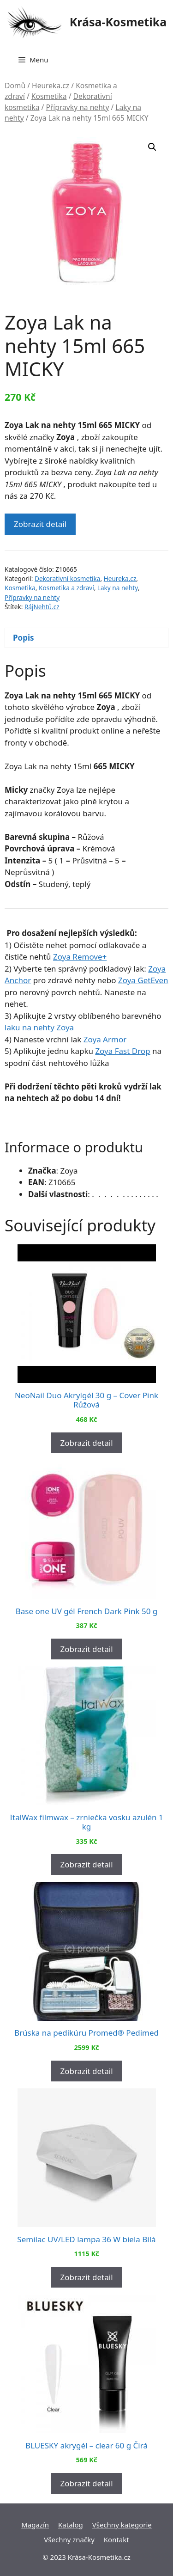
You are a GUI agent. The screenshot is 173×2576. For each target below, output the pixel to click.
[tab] (86, 638)
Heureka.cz (50, 85)
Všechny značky (69, 2539)
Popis (23, 637)
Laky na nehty (117, 587)
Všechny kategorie (122, 2524)
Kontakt (116, 2539)
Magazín (35, 2524)
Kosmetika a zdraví (66, 587)
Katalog (70, 2524)
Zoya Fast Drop (122, 1051)
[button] (152, 147)
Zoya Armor (105, 1039)
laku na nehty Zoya (39, 1027)
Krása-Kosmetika (118, 22)
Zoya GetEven (143, 980)
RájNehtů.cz (42, 606)
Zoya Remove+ (80, 956)
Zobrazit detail (40, 524)
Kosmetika (49, 96)
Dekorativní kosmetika (67, 578)
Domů (15, 85)
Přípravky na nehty (77, 107)
